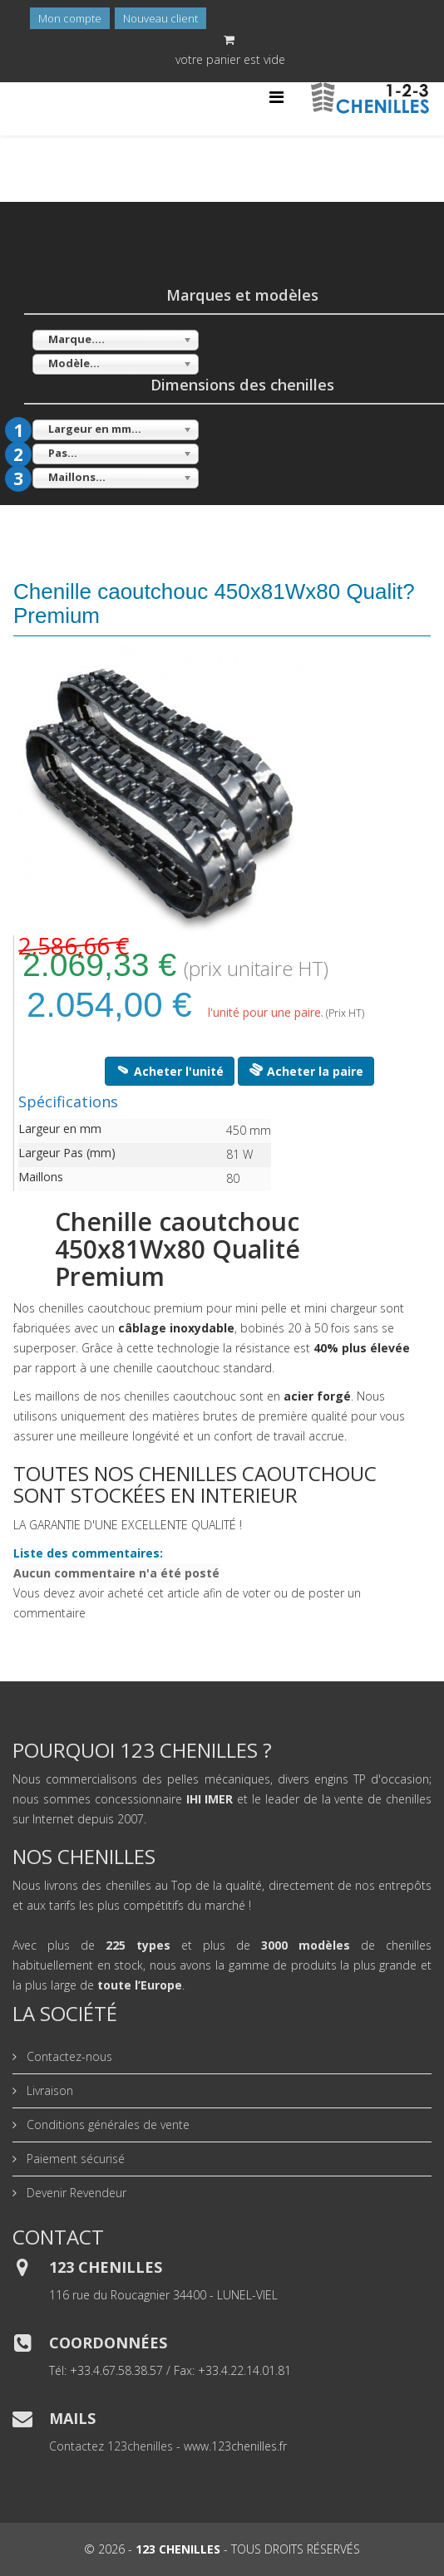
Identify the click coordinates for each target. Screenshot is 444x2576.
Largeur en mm (59, 1128)
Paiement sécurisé (74, 2158)
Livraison (48, 2090)
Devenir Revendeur (74, 2193)
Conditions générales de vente (106, 2124)
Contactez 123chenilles (111, 2446)
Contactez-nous (67, 2056)
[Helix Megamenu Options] (276, 97)
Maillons (40, 1177)
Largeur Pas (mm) (67, 1152)
